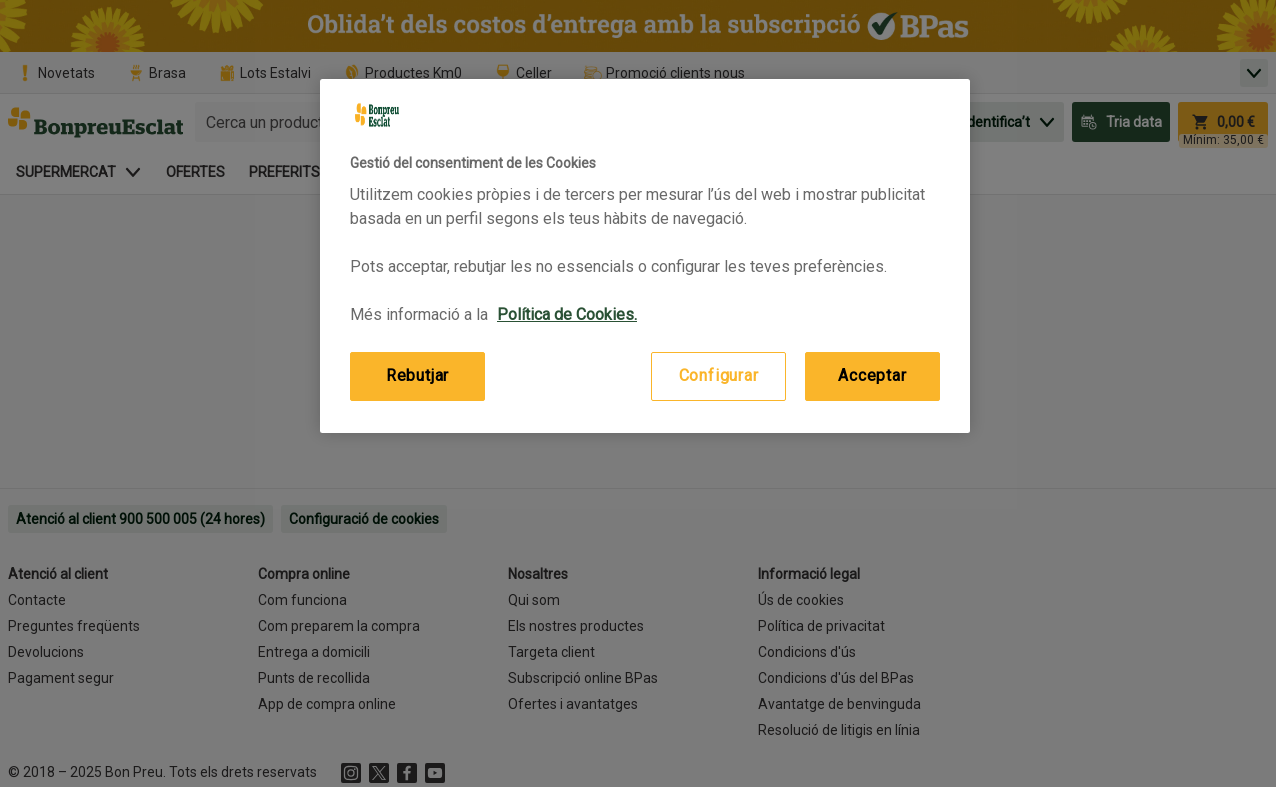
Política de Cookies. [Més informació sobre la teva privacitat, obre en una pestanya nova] (567, 314)
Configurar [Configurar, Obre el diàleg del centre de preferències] (719, 375)
